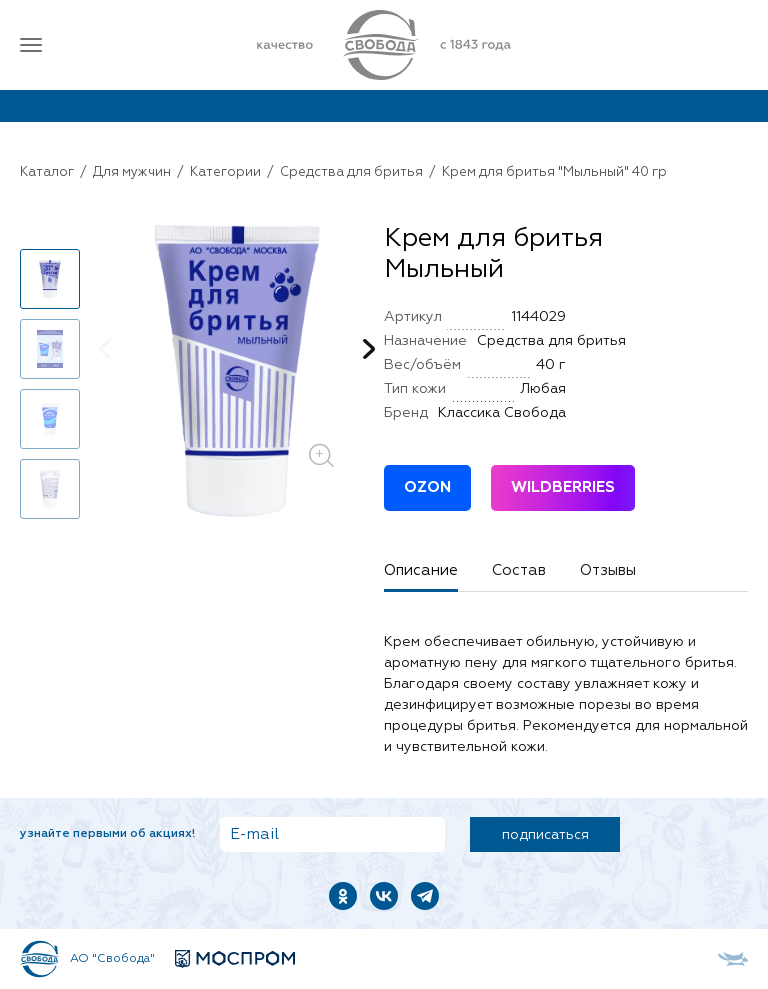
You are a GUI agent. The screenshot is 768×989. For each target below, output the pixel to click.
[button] (369, 349)
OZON (427, 487)
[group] (237, 371)
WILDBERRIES (563, 487)
